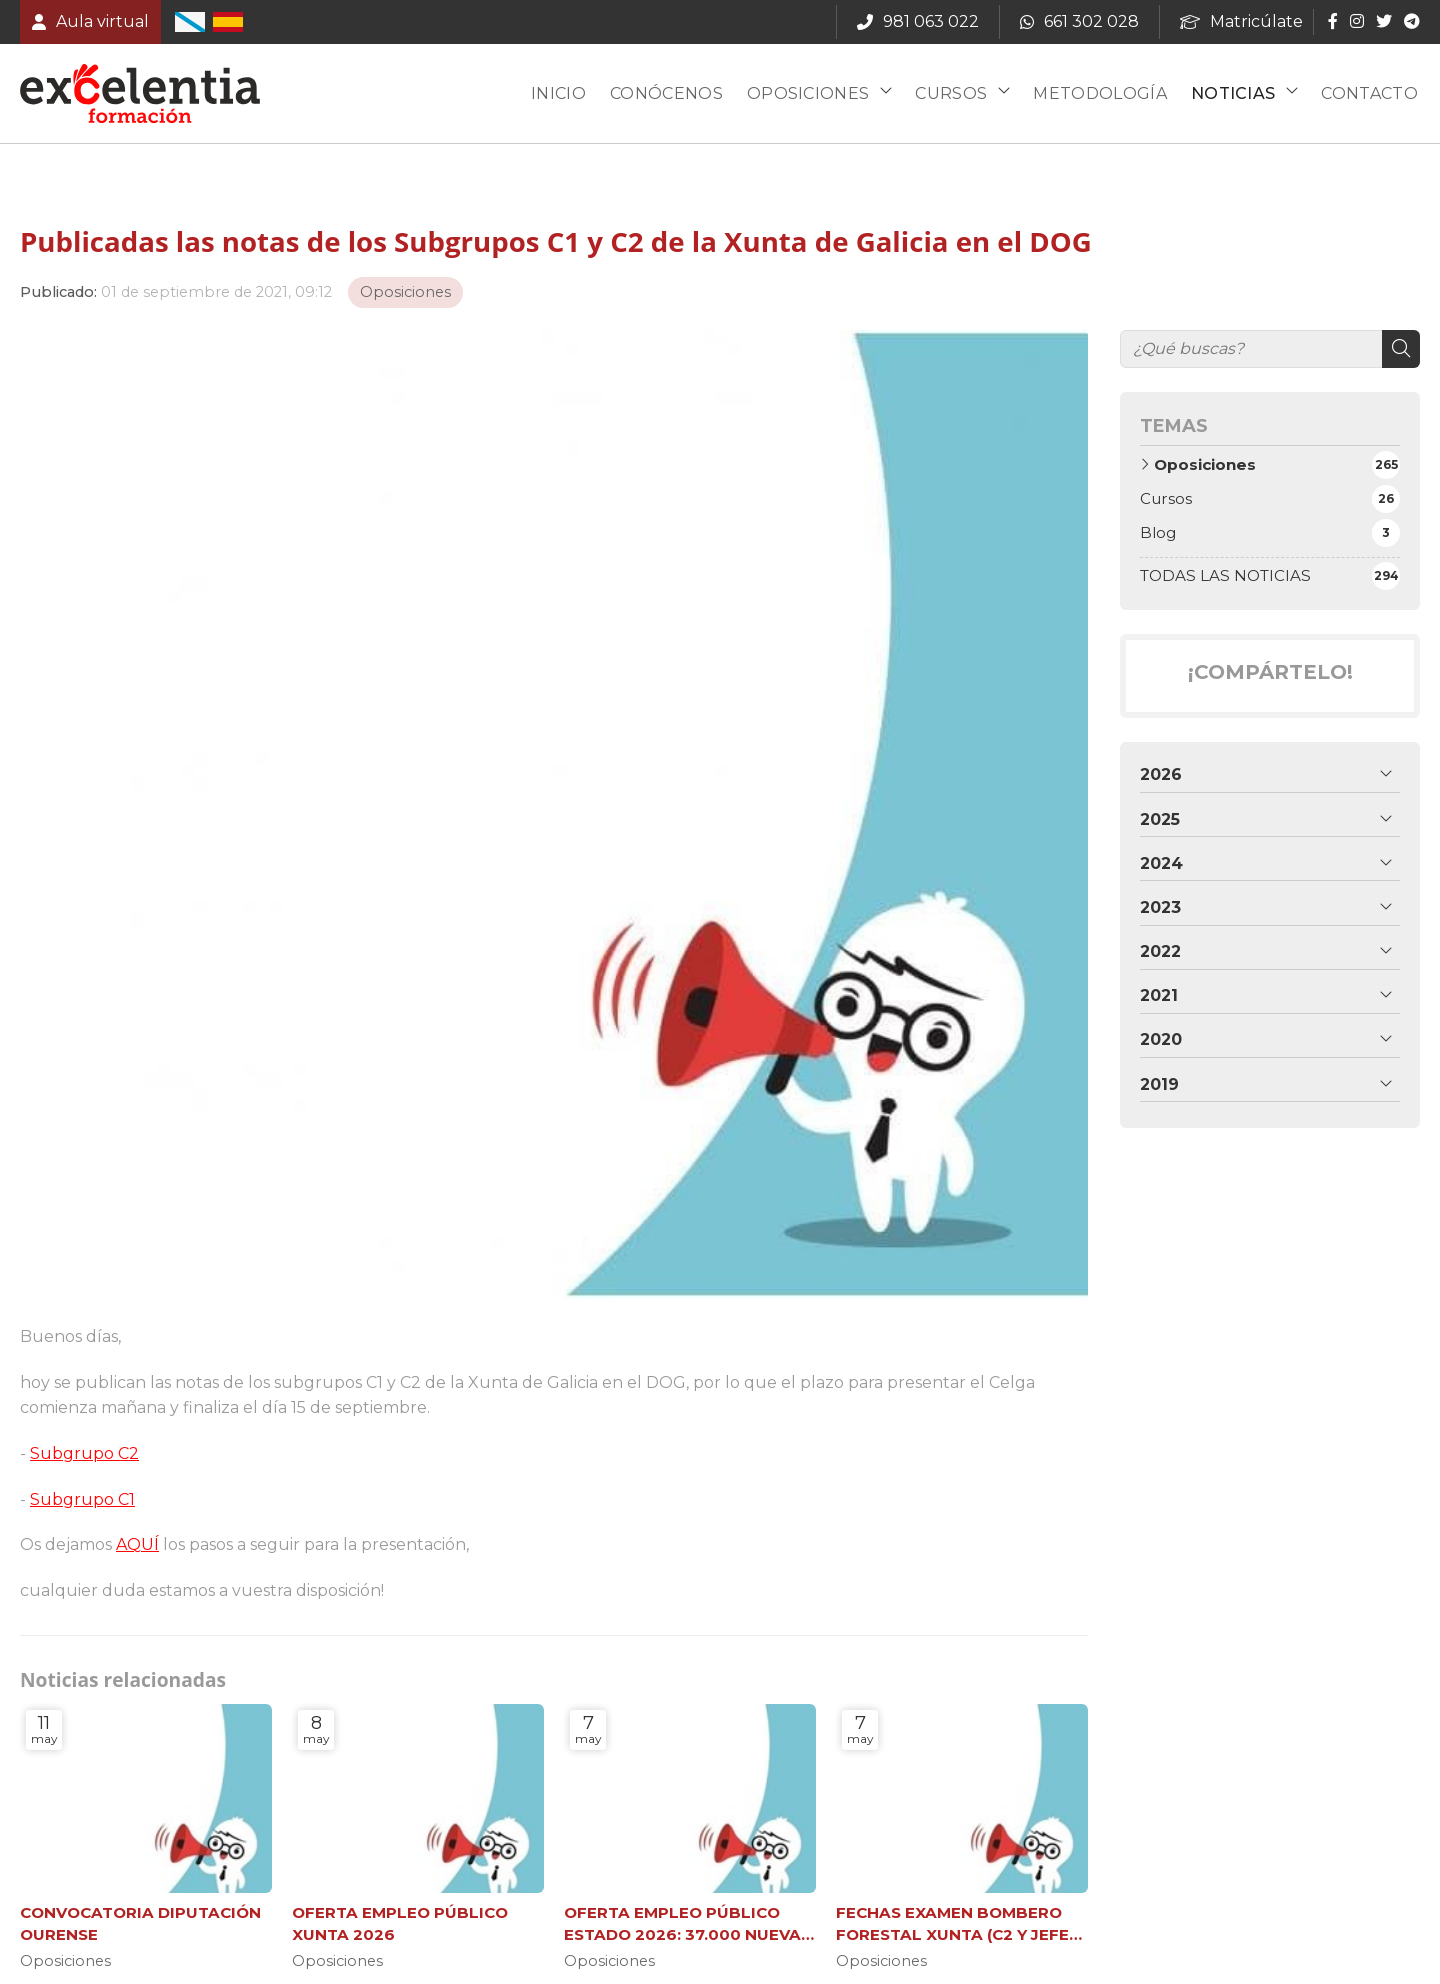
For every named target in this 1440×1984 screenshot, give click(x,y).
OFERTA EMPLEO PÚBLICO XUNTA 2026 (400, 1923)
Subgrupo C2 (84, 1453)
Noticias (1233, 93)
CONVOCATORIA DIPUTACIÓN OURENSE (140, 1923)
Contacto (1369, 93)
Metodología (1100, 93)
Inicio (558, 93)
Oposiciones (808, 93)
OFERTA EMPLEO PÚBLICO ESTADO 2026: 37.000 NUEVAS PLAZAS (687, 1924)
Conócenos (666, 93)
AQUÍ (137, 1544)
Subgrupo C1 (82, 1499)
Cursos (951, 93)
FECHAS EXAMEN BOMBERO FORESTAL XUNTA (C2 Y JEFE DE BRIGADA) (952, 1924)
